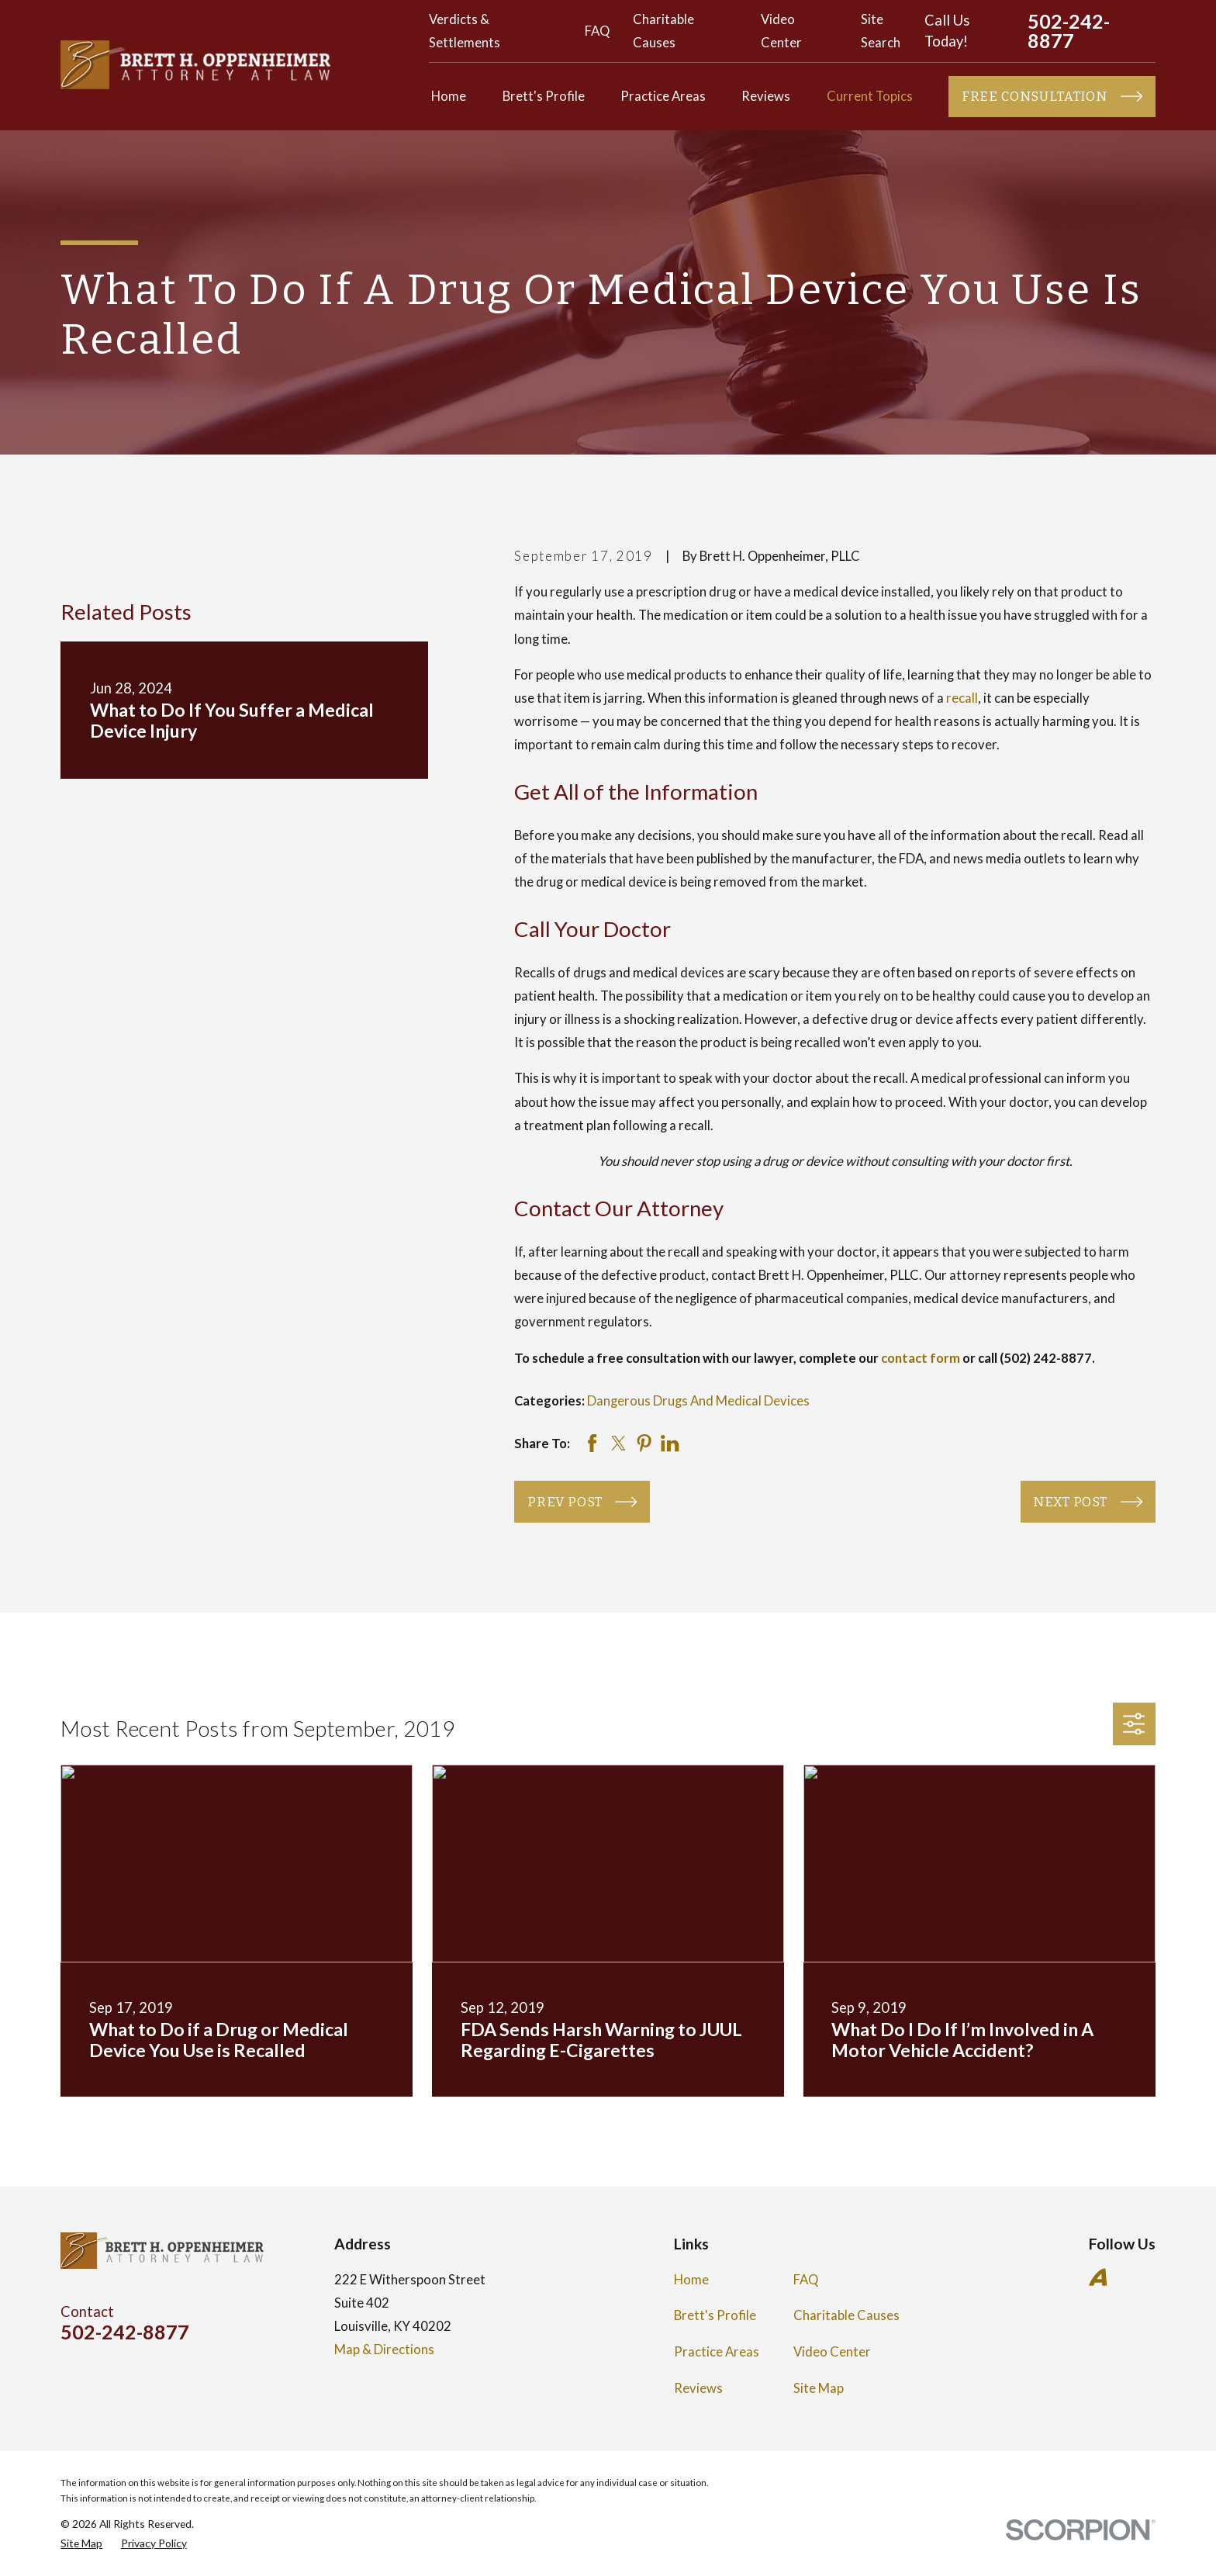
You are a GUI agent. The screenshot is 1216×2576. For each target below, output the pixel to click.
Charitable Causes (846, 2315)
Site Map (818, 2388)
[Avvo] (1098, 2277)
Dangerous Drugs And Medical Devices (698, 1401)
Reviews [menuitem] (765, 96)
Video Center (832, 2352)
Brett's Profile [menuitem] (544, 96)
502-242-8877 (1069, 31)
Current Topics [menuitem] (870, 96)
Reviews (698, 2388)
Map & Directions (384, 2349)
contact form (920, 1358)
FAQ (597, 31)
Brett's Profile (715, 2315)
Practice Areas (716, 2352)
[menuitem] (81, 2543)
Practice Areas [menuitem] (663, 96)
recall (962, 698)
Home (691, 2279)
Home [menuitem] (448, 96)
